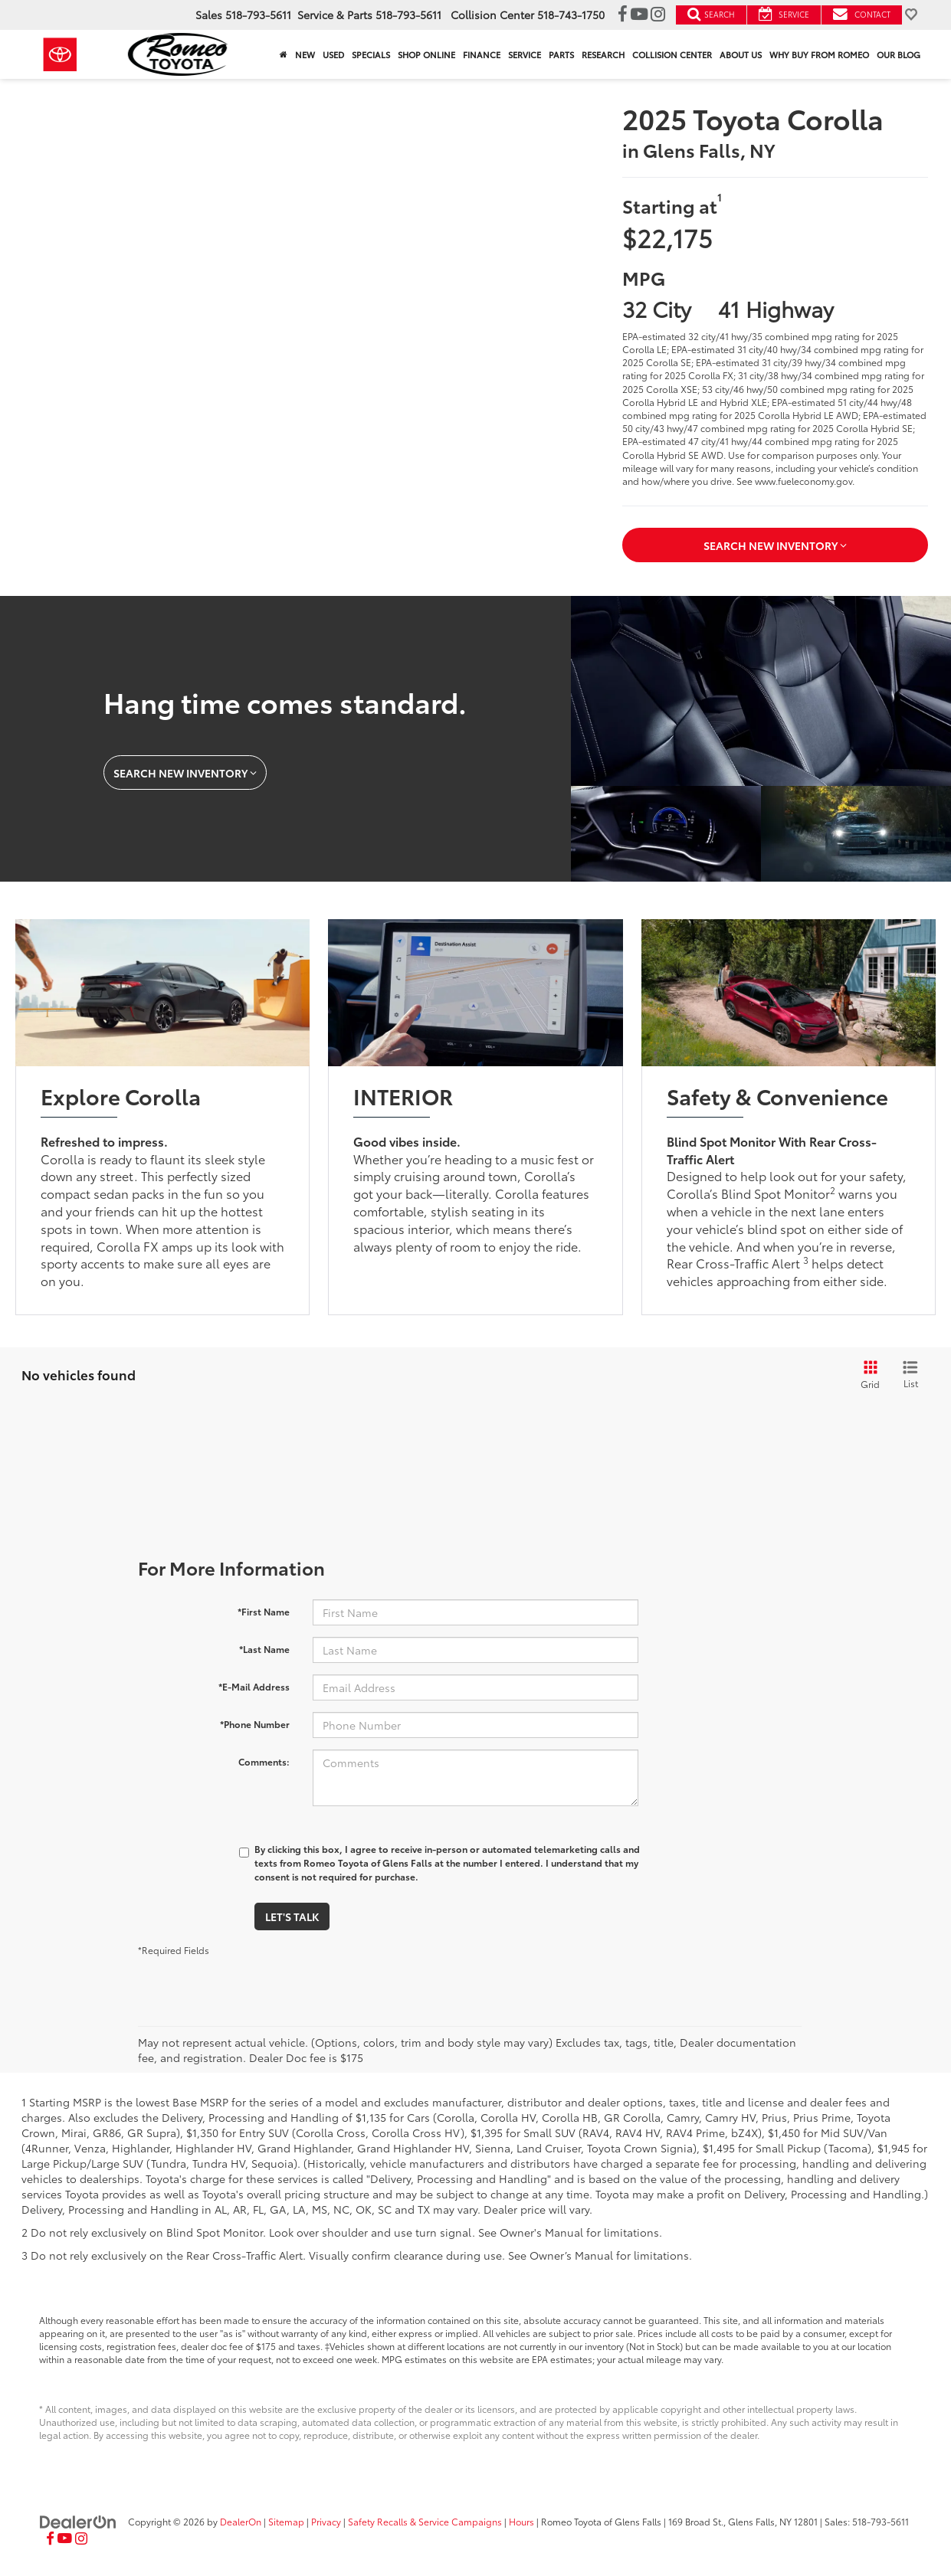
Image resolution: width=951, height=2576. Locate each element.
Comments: (264, 1761)
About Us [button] (741, 54)
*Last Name (264, 1648)
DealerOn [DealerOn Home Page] (240, 2521)
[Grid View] (867, 1375)
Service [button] (524, 54)
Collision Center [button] (672, 54)
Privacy (326, 2521)
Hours (521, 2521)
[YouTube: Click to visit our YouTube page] (639, 14)
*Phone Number (255, 1723)
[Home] (283, 54)
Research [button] (603, 54)
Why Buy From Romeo (819, 54)
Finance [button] (481, 54)
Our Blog (898, 54)
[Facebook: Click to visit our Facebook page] (623, 14)
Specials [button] (371, 54)
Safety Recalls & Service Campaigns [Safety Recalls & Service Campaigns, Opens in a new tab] (425, 2521)
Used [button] (333, 54)
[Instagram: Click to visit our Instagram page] (658, 14)
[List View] (910, 1375)
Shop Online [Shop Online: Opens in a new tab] (426, 54)
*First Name (264, 1611)
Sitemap (286, 2521)
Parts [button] (561, 54)
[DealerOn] (78, 2521)
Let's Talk (292, 1916)
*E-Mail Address (254, 1686)
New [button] (305, 54)
